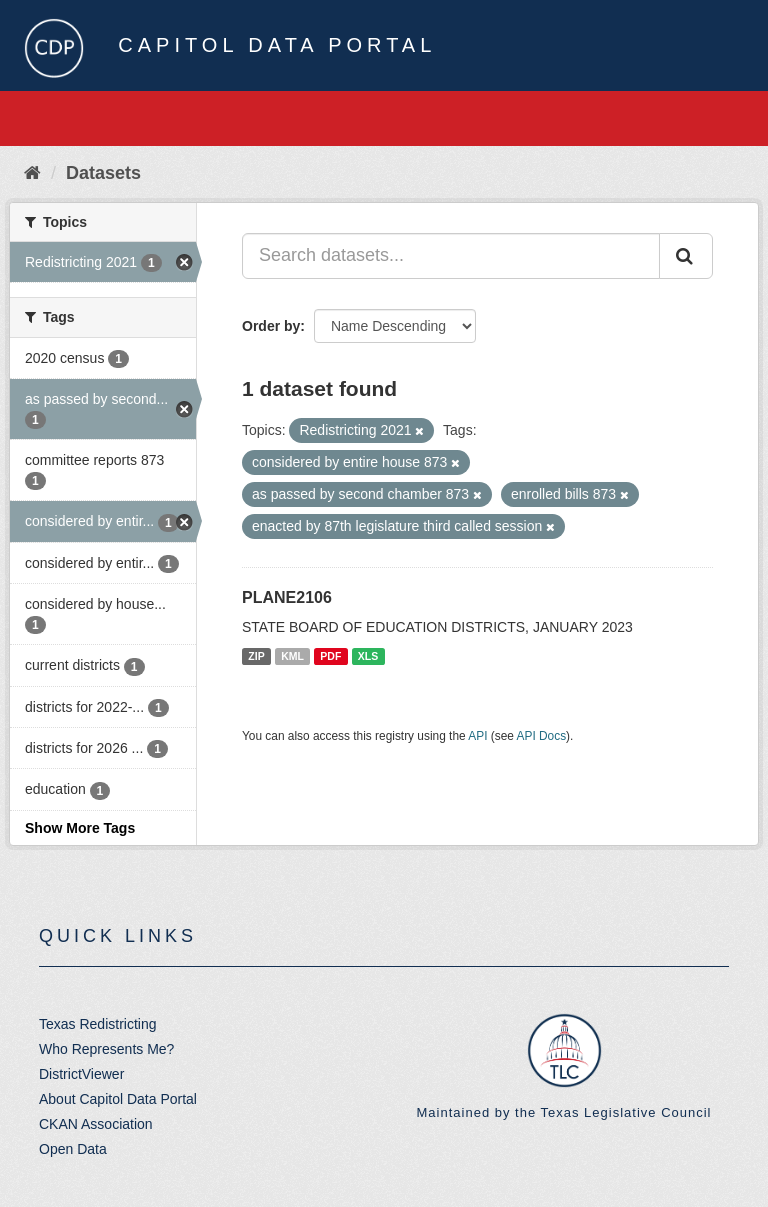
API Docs (542, 736)
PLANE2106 (287, 597)
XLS (368, 656)
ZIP (256, 656)
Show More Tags (80, 828)
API (477, 736)
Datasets (103, 173)
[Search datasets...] (451, 256)
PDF (330, 656)
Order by (271, 326)
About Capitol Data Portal (118, 1099)
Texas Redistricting (98, 1024)
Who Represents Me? (106, 1049)
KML (292, 656)
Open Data (73, 1149)
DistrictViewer (81, 1074)
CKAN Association (96, 1124)
